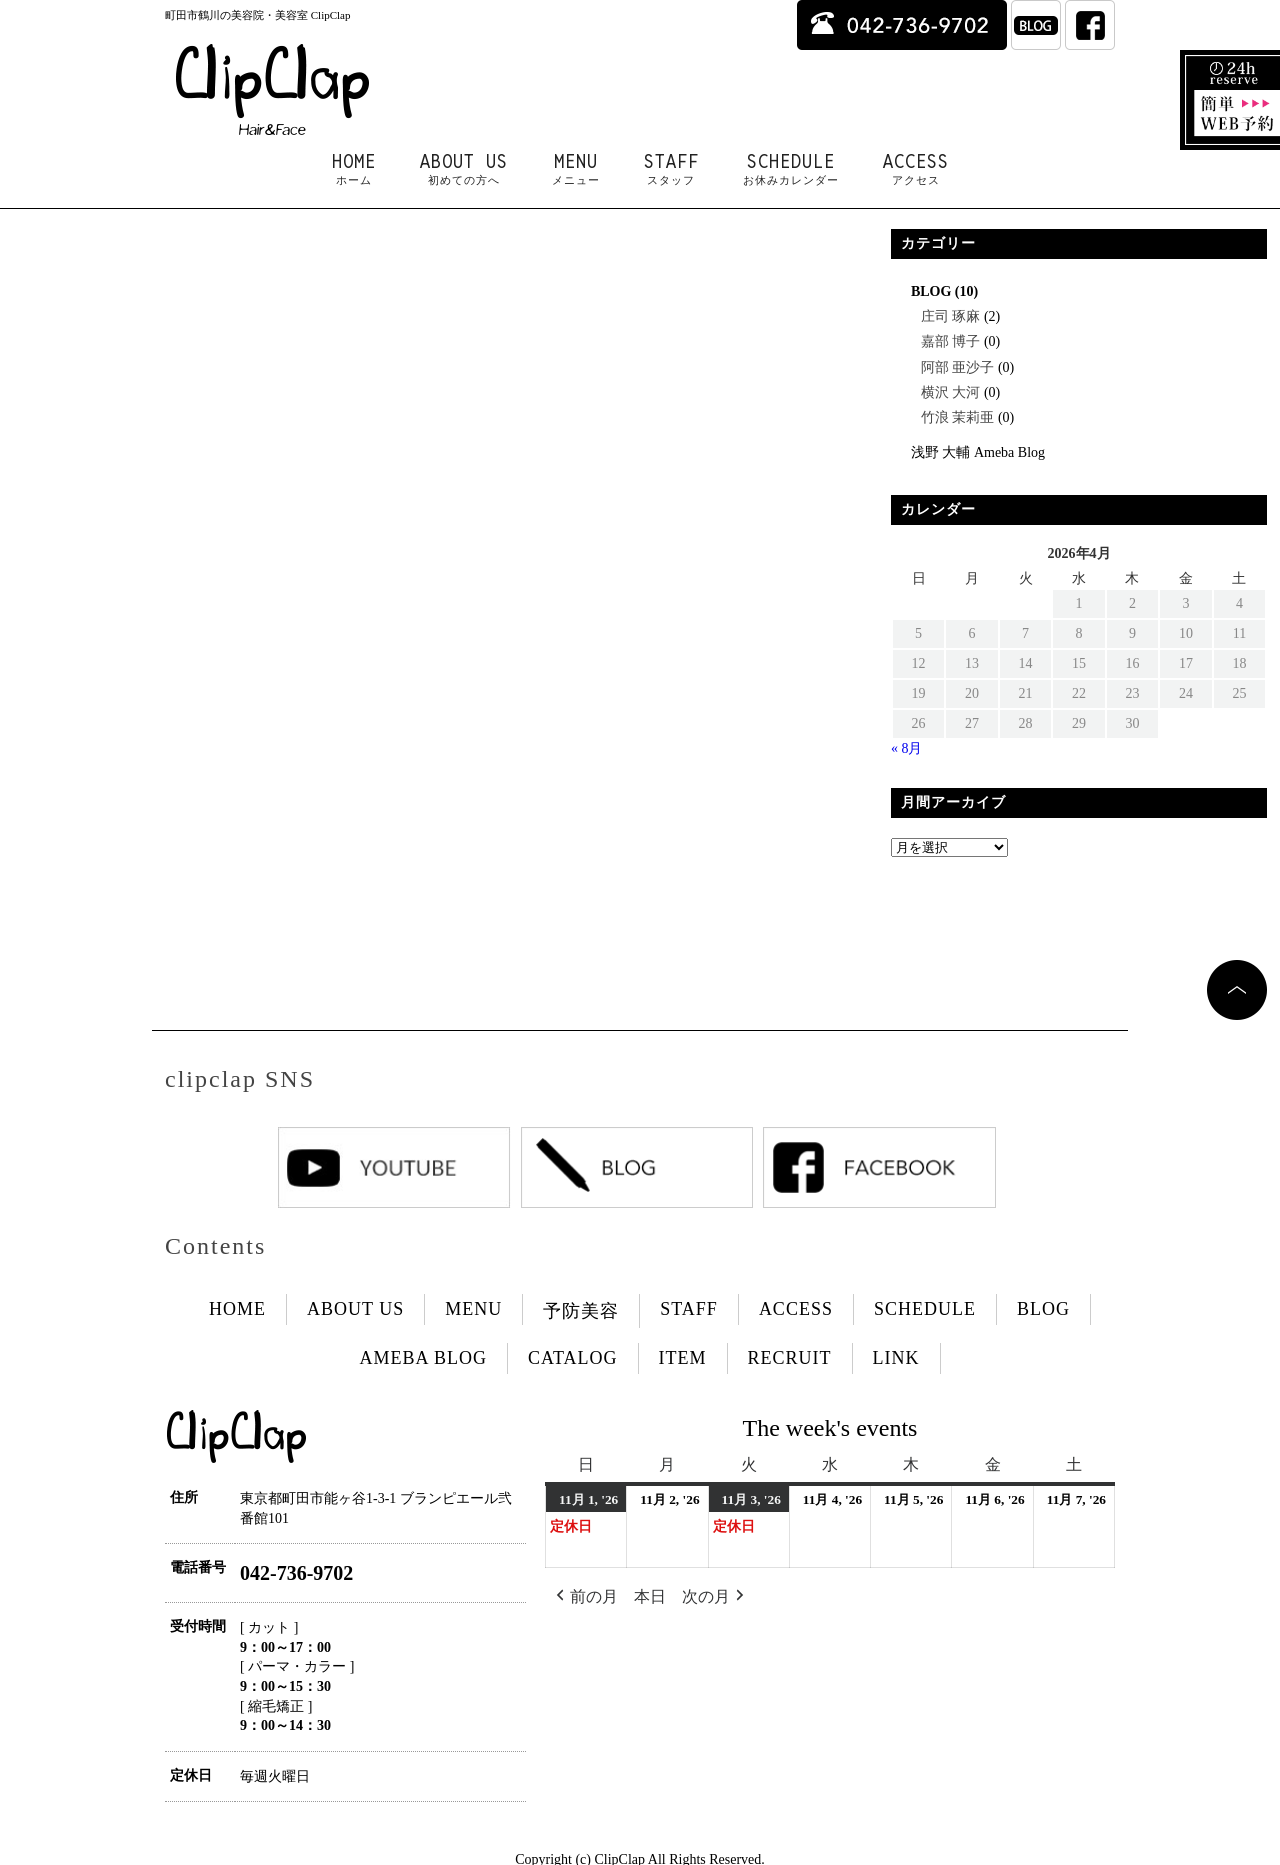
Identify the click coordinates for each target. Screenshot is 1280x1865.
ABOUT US (464, 169)
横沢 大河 (951, 392)
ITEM (683, 1358)
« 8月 (907, 748)
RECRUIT (790, 1358)
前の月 (585, 1597)
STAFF (671, 169)
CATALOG (573, 1358)
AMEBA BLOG (423, 1358)
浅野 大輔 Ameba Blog (978, 452)
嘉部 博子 (951, 341)
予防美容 (581, 1311)
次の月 (715, 1597)
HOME (354, 169)
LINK (896, 1358)
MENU (576, 169)
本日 (650, 1596)
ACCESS (916, 169)
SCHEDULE (791, 169)
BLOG (931, 291)
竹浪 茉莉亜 (958, 417)
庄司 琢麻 (951, 316)
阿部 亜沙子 (958, 367)
